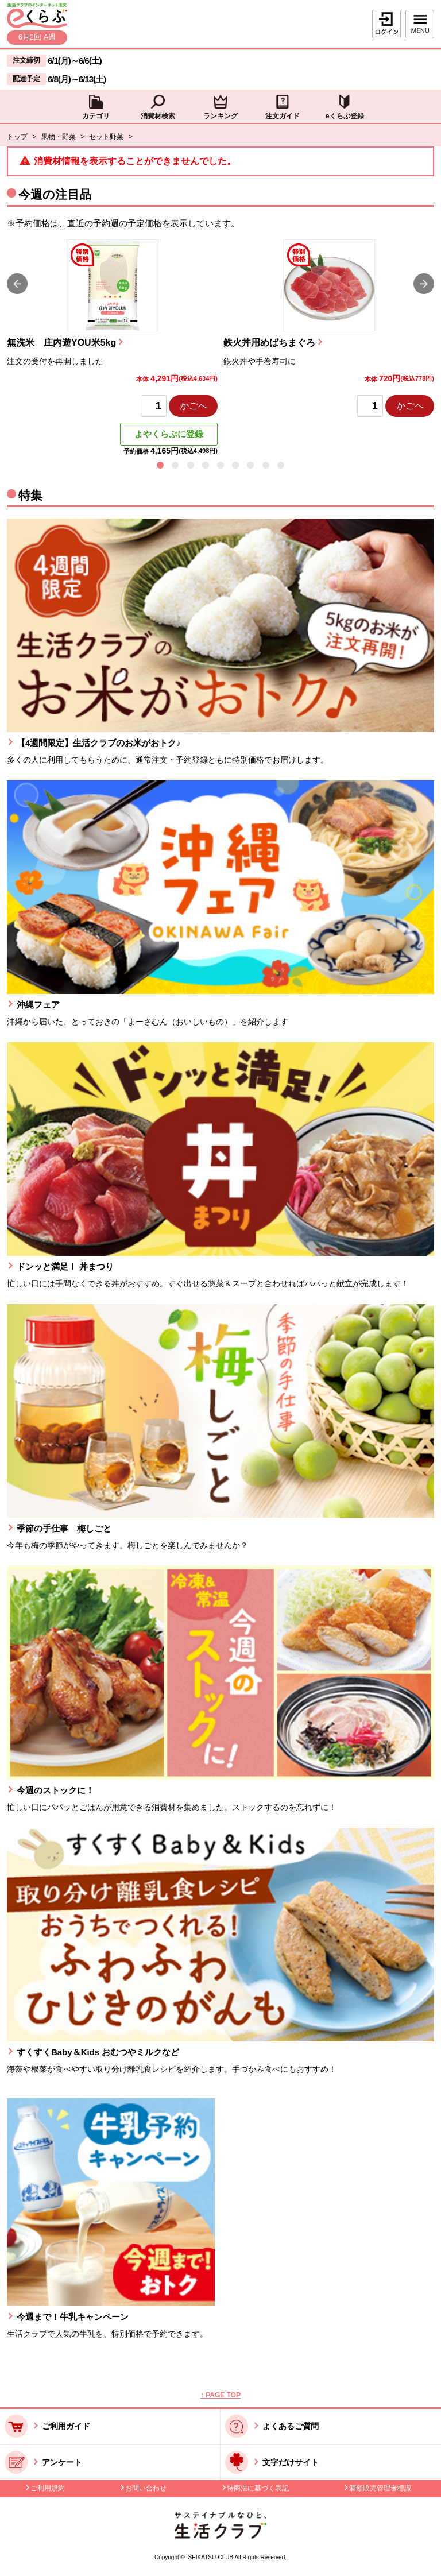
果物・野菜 (58, 137)
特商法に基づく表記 (258, 2488)
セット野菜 (106, 137)
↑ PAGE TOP (220, 2395)
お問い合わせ (146, 2488)
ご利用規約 (47, 2488)
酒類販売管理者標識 (380, 2488)
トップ (17, 137)
